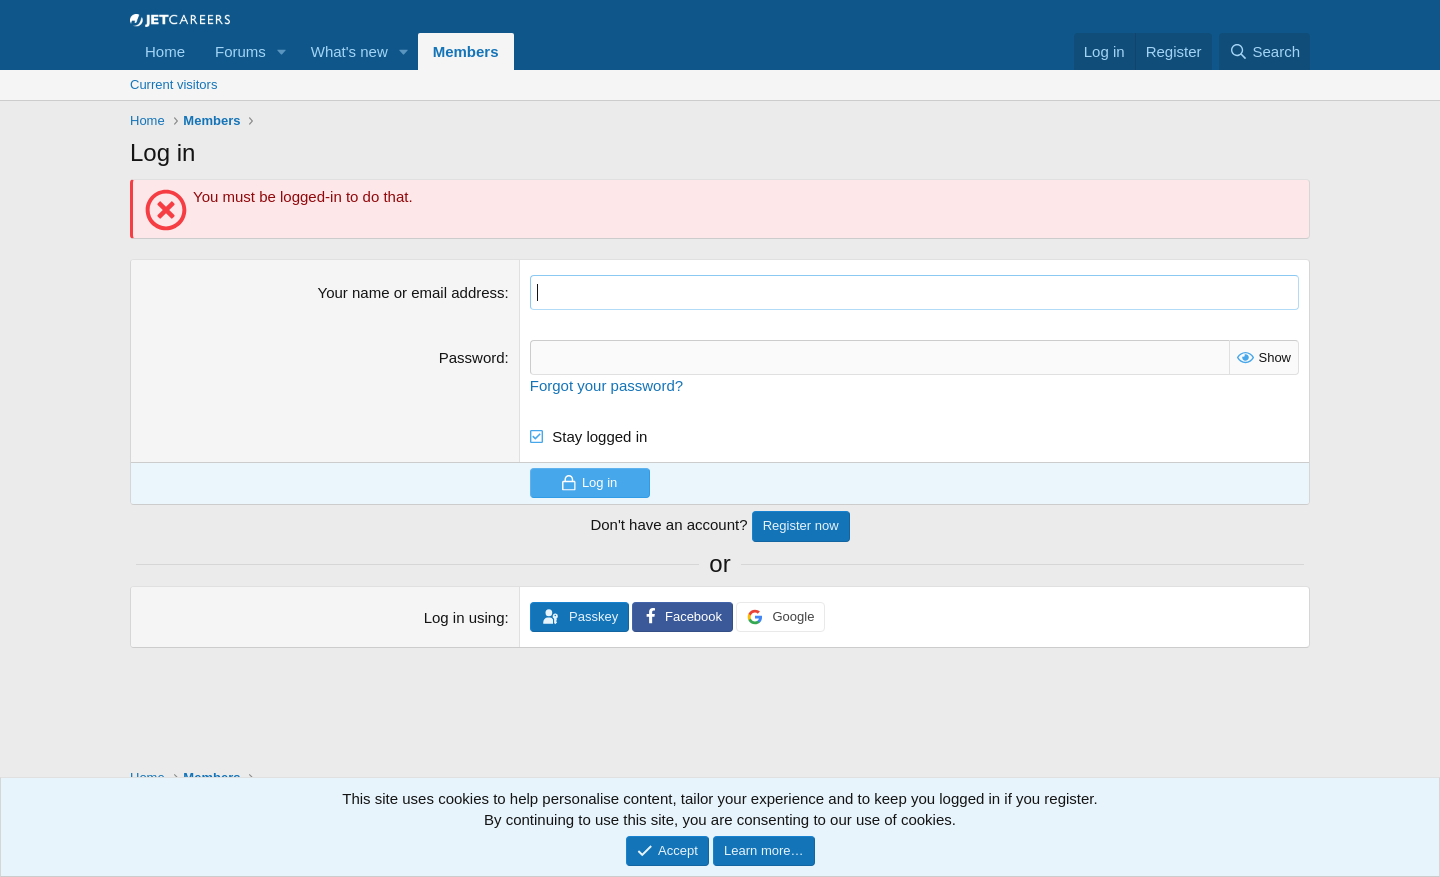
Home (165, 51)
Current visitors (173, 84)
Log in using (464, 617)
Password (472, 357)
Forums (240, 51)
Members (466, 51)
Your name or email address (411, 292)
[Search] (1264, 51)
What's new (349, 51)
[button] (282, 51)
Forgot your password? (606, 385)
